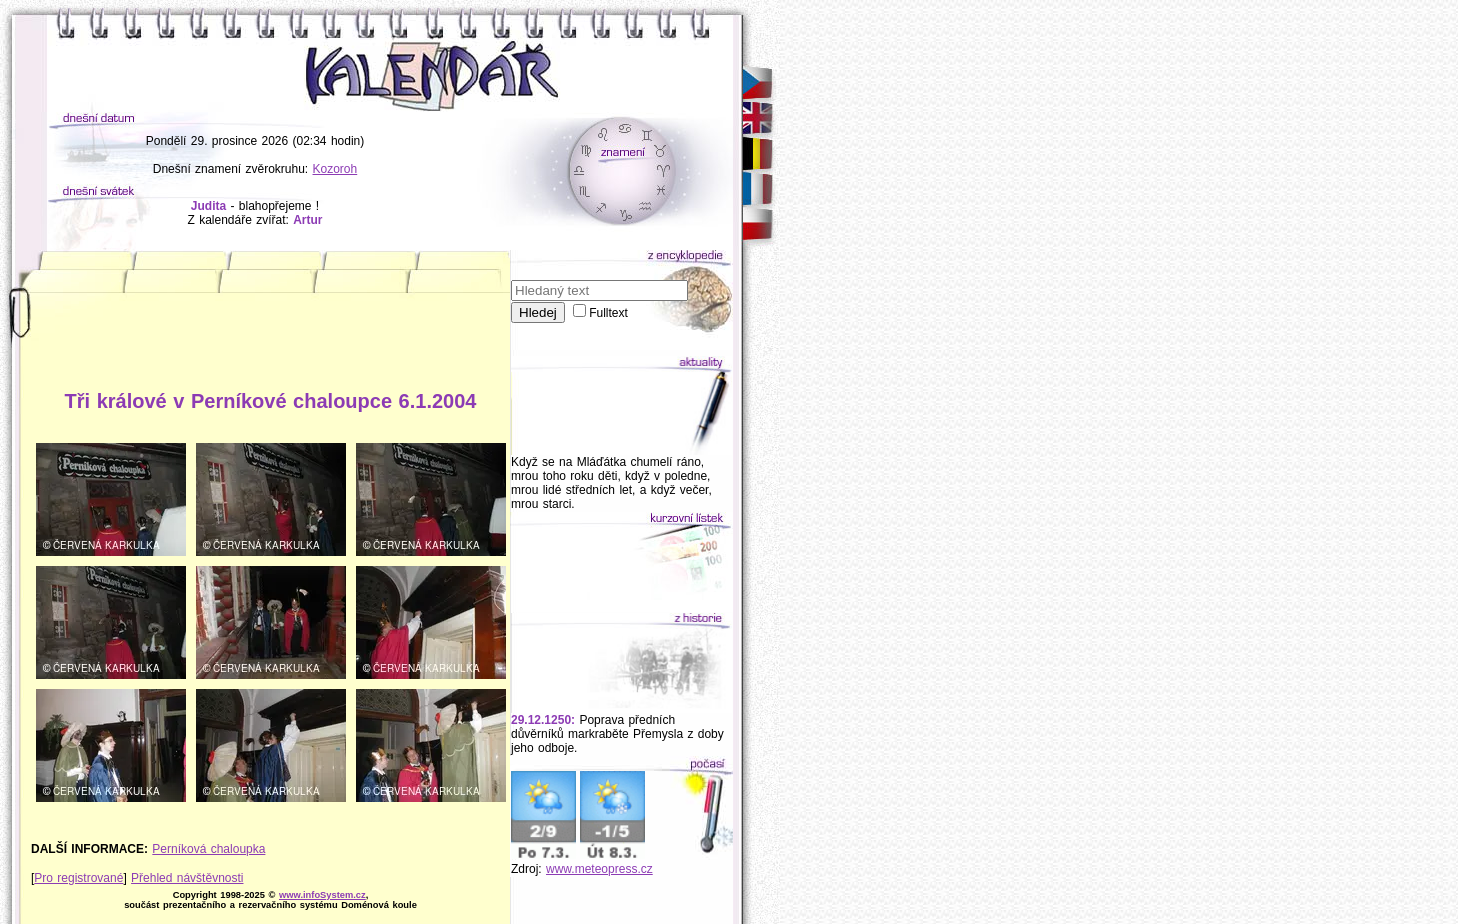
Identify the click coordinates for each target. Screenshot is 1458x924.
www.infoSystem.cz (322, 895)
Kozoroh (335, 169)
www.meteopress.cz (599, 869)
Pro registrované (78, 878)
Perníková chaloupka (208, 849)
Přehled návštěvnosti (187, 878)
